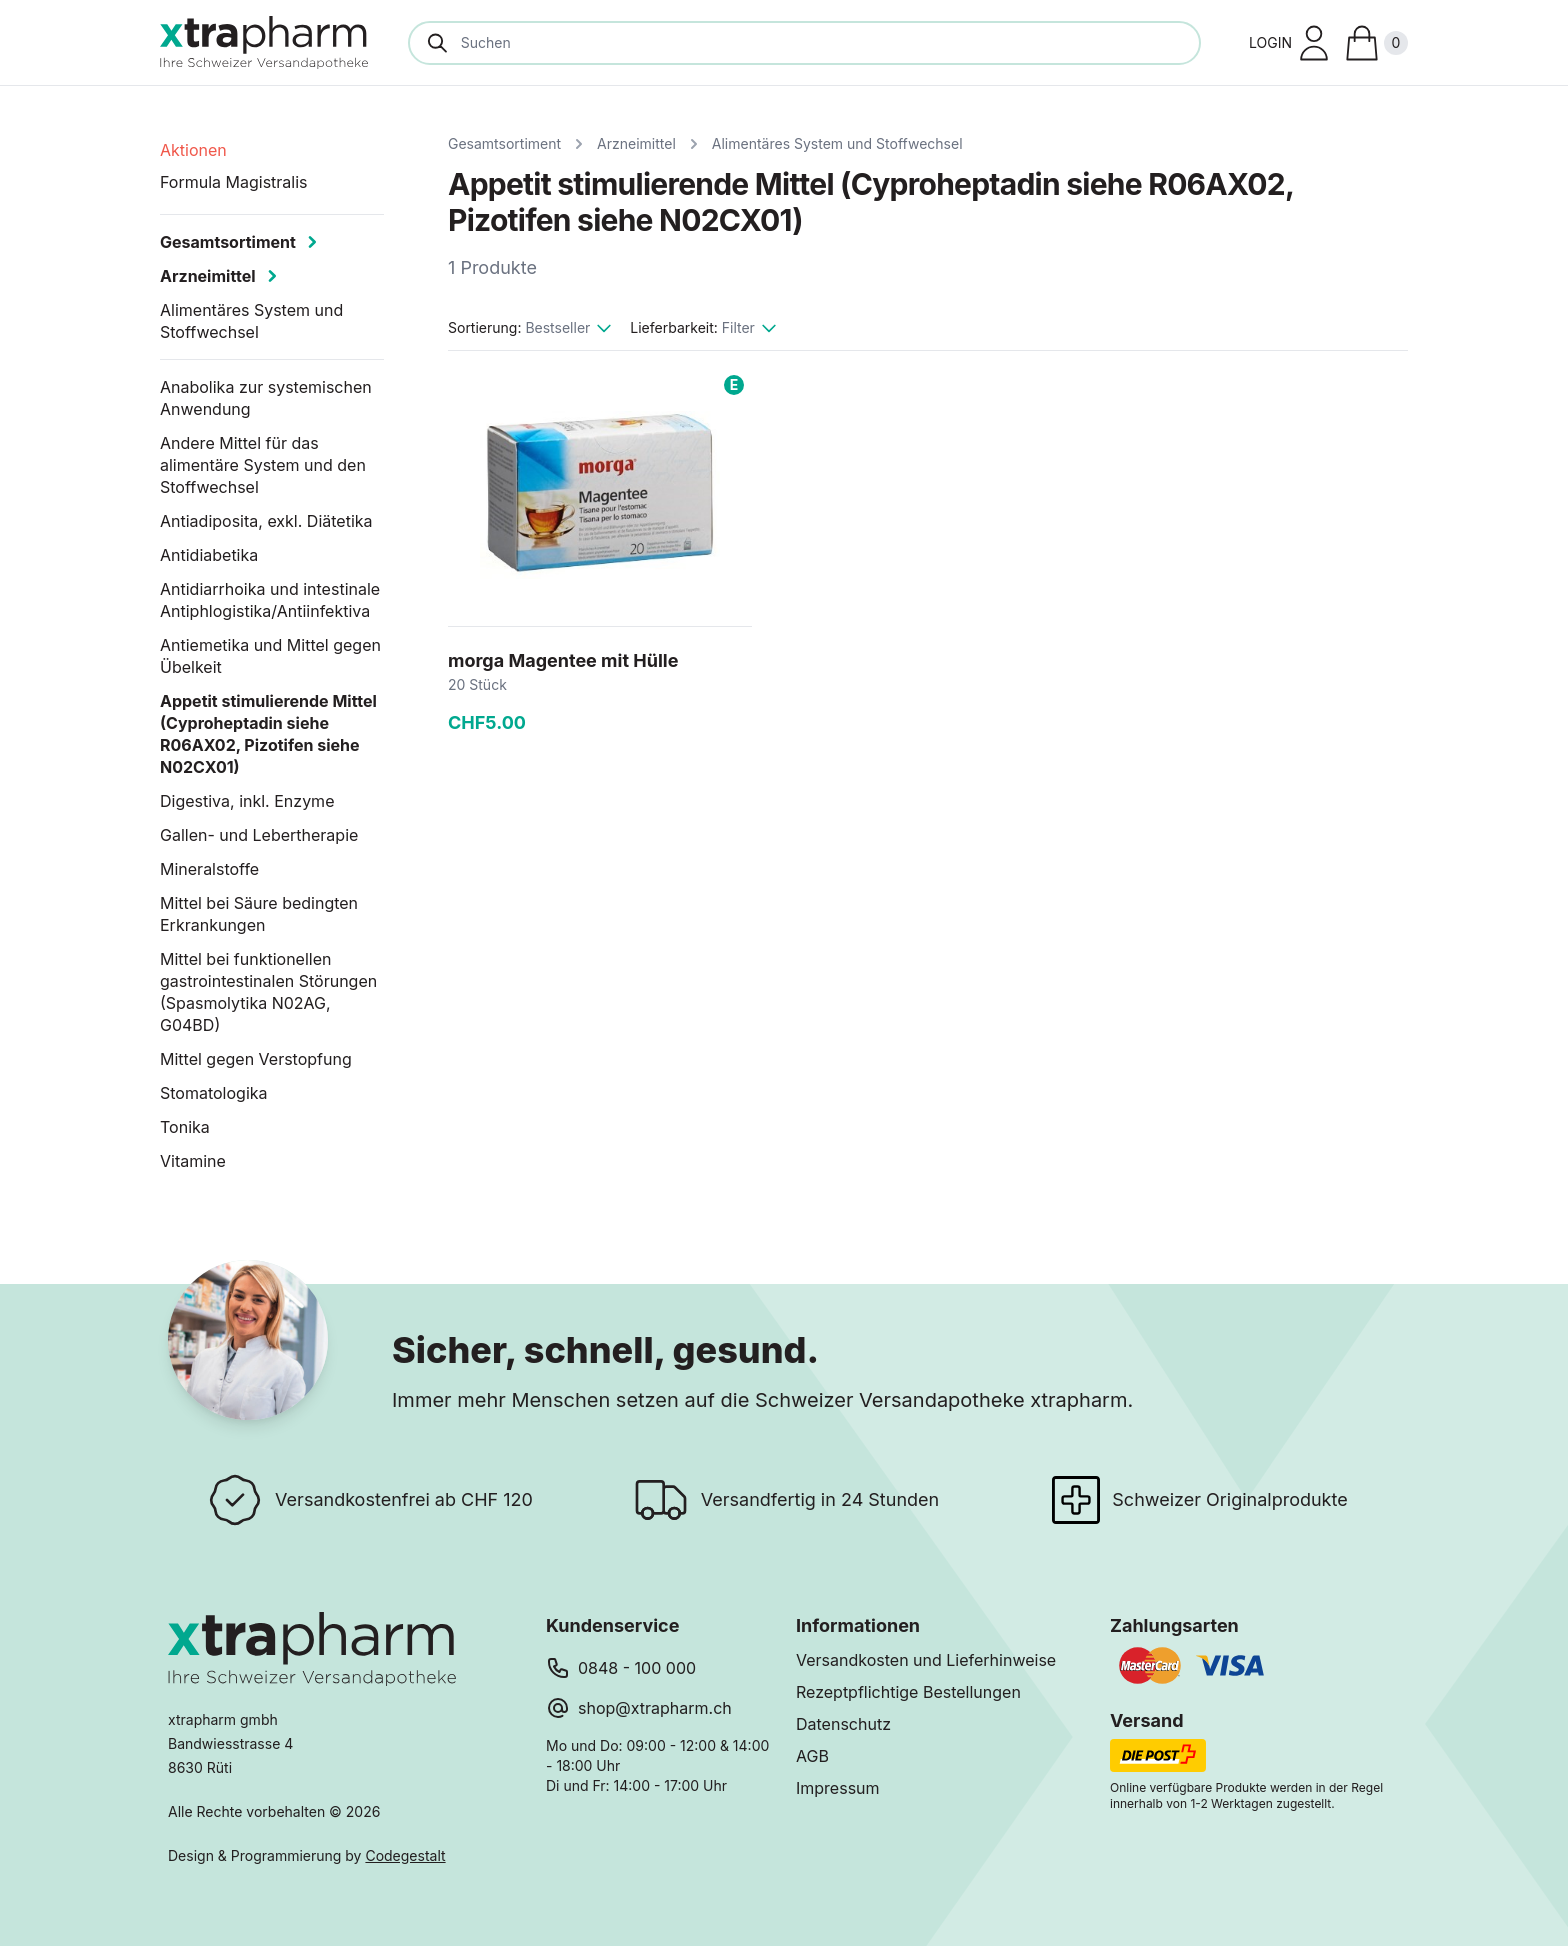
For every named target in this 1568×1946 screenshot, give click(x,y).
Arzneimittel (636, 143)
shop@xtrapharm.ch (655, 1708)
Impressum (838, 1788)
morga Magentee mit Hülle (563, 660)
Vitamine (193, 1161)
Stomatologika (214, 1093)
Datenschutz (843, 1724)
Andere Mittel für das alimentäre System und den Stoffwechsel (263, 465)
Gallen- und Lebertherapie (259, 835)
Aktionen (193, 150)
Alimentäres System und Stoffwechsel (837, 143)
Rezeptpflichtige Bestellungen (908, 1692)
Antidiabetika (209, 555)
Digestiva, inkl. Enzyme (247, 801)
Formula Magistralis (234, 182)
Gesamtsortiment (504, 143)
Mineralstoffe (209, 869)
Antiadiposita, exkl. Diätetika (266, 521)
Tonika (185, 1127)
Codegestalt (405, 1855)
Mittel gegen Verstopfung (256, 1059)
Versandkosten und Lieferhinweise (926, 1660)
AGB (812, 1756)
